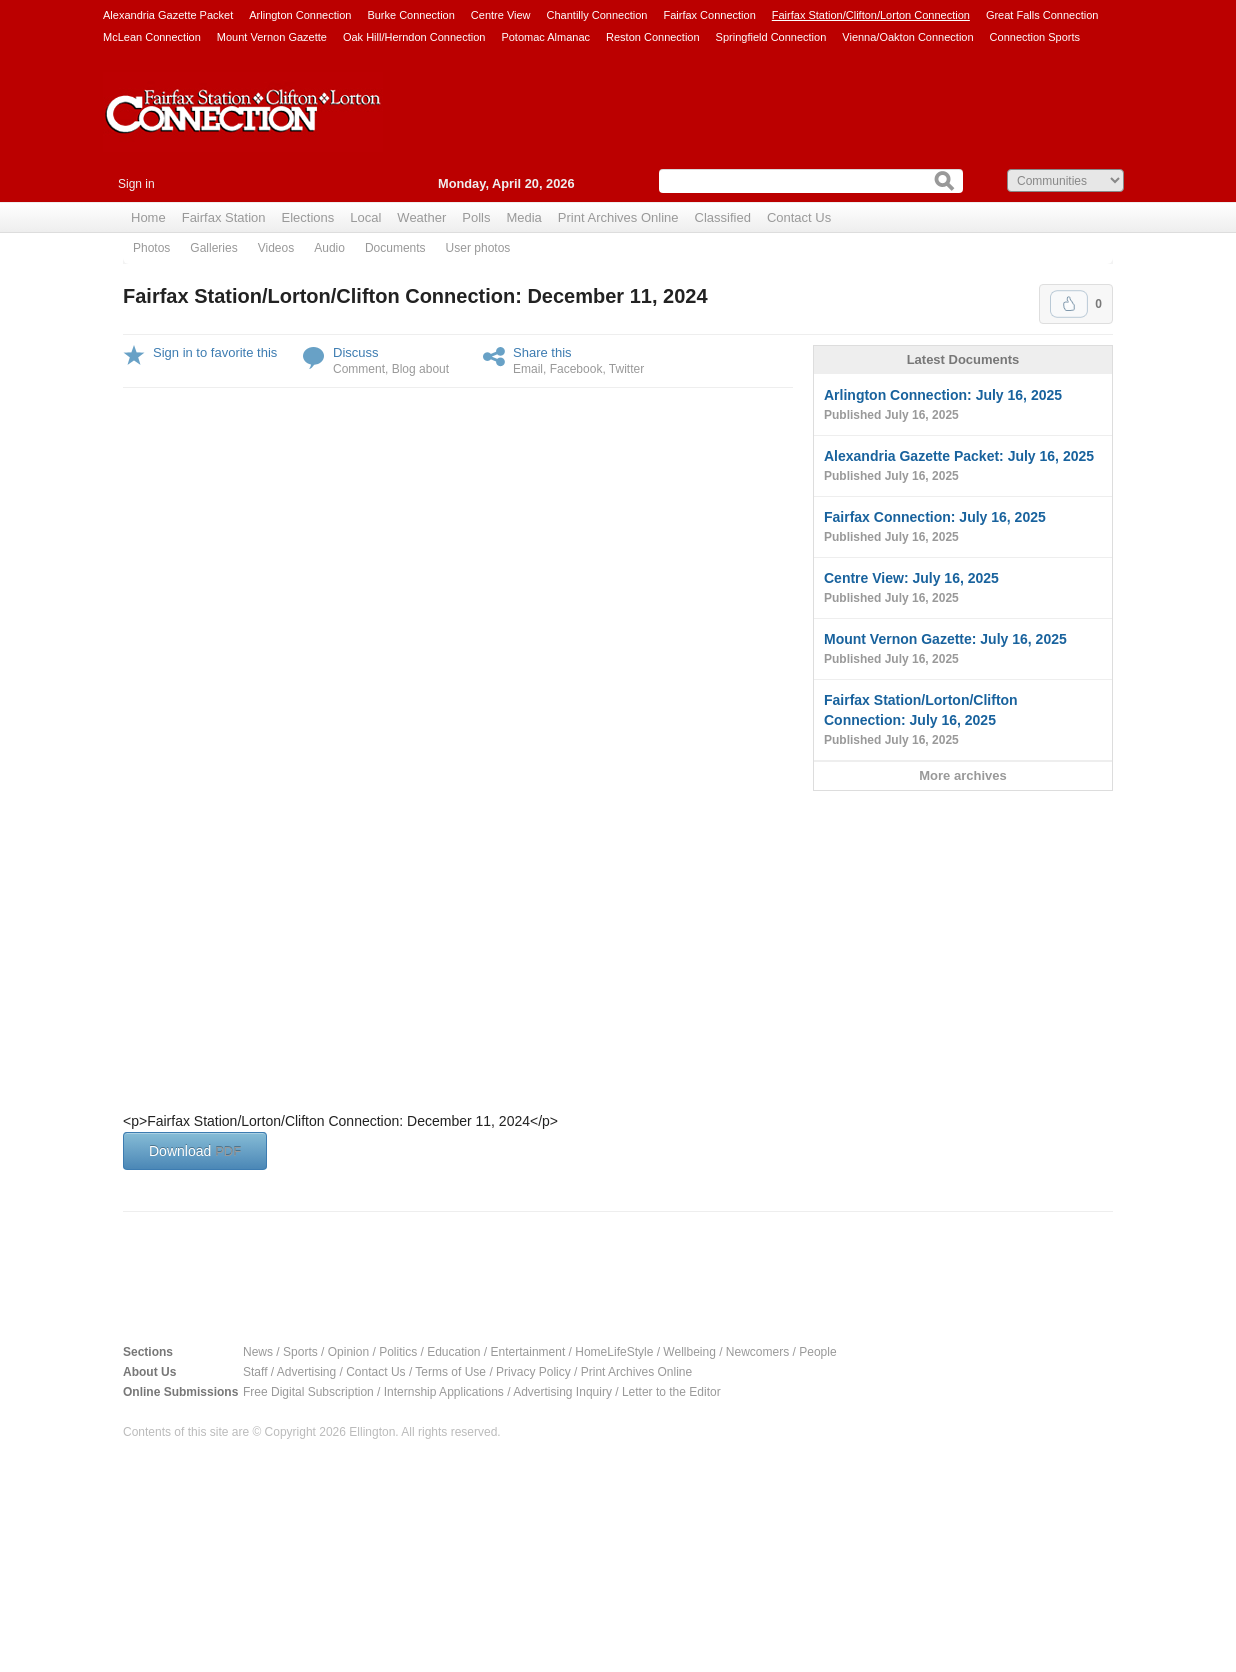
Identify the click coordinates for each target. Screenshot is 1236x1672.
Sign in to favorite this (215, 352)
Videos (276, 248)
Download (195, 1151)
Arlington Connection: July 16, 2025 (963, 406)
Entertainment (528, 1352)
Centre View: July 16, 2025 (963, 589)
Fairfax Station (224, 217)
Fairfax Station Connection (243, 127)
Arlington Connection (300, 15)
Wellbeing (689, 1352)
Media (523, 217)
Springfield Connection (771, 37)
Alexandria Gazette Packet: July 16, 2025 (963, 467)
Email (528, 369)
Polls (476, 217)
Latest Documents (963, 359)
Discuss (356, 352)
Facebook (576, 369)
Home (148, 217)
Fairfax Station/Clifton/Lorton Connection (871, 15)
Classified (723, 217)
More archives (962, 775)
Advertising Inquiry (562, 1392)
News (258, 1352)
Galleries (213, 248)
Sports (300, 1352)
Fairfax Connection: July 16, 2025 (963, 528)
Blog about (420, 369)
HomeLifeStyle (614, 1352)
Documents (395, 248)
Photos (151, 248)
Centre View (501, 15)
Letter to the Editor (671, 1392)
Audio (329, 248)
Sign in (136, 184)
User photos (478, 248)
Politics (398, 1352)
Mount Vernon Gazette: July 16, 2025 (963, 650)
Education (453, 1352)
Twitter (626, 369)
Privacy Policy (533, 1372)
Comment (359, 369)
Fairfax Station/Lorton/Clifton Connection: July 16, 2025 (963, 721)
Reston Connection (653, 37)
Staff (255, 1372)
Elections (308, 217)
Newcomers (757, 1352)
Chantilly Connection (597, 15)
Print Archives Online (618, 217)
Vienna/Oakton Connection (907, 37)
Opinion (348, 1352)
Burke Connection (410, 15)
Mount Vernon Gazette (272, 37)
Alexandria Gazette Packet (168, 15)
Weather (421, 217)
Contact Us (799, 217)
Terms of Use (450, 1372)
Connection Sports (1035, 37)
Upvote (1069, 304)
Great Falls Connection (1042, 15)
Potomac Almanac (545, 37)
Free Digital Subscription (308, 1392)
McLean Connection (152, 37)
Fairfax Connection (709, 15)
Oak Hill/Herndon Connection (414, 37)
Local (365, 217)
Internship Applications (444, 1392)
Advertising (306, 1372)
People (817, 1352)
